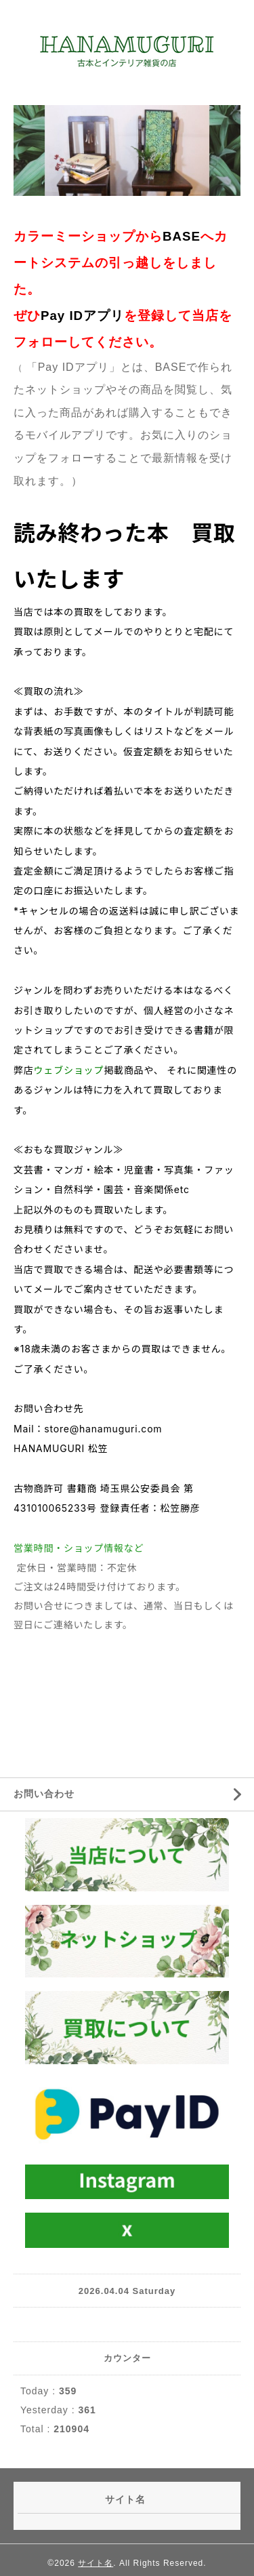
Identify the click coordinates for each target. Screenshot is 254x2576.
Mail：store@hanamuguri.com (88, 1428)
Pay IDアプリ (82, 315)
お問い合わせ (44, 1793)
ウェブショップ (69, 1070)
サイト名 (95, 2563)
